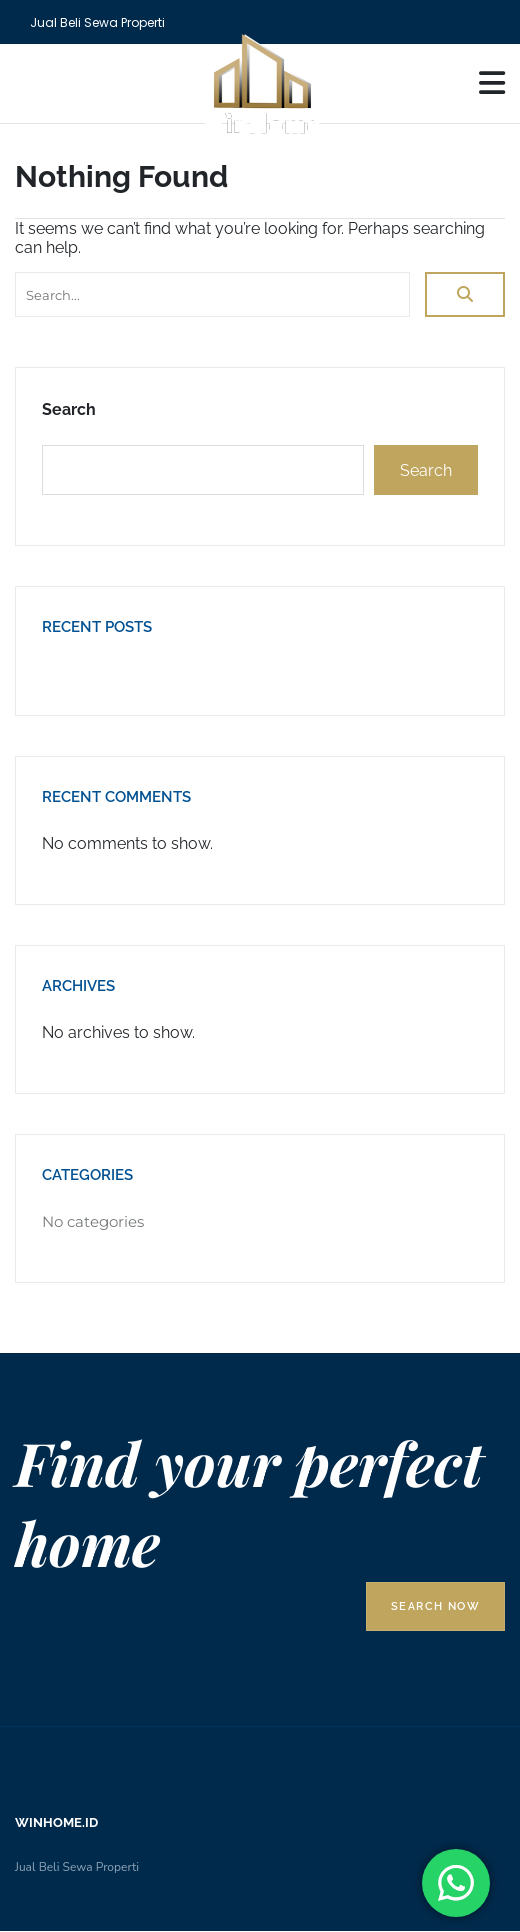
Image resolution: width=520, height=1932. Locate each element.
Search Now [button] (435, 1606)
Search (69, 409)
